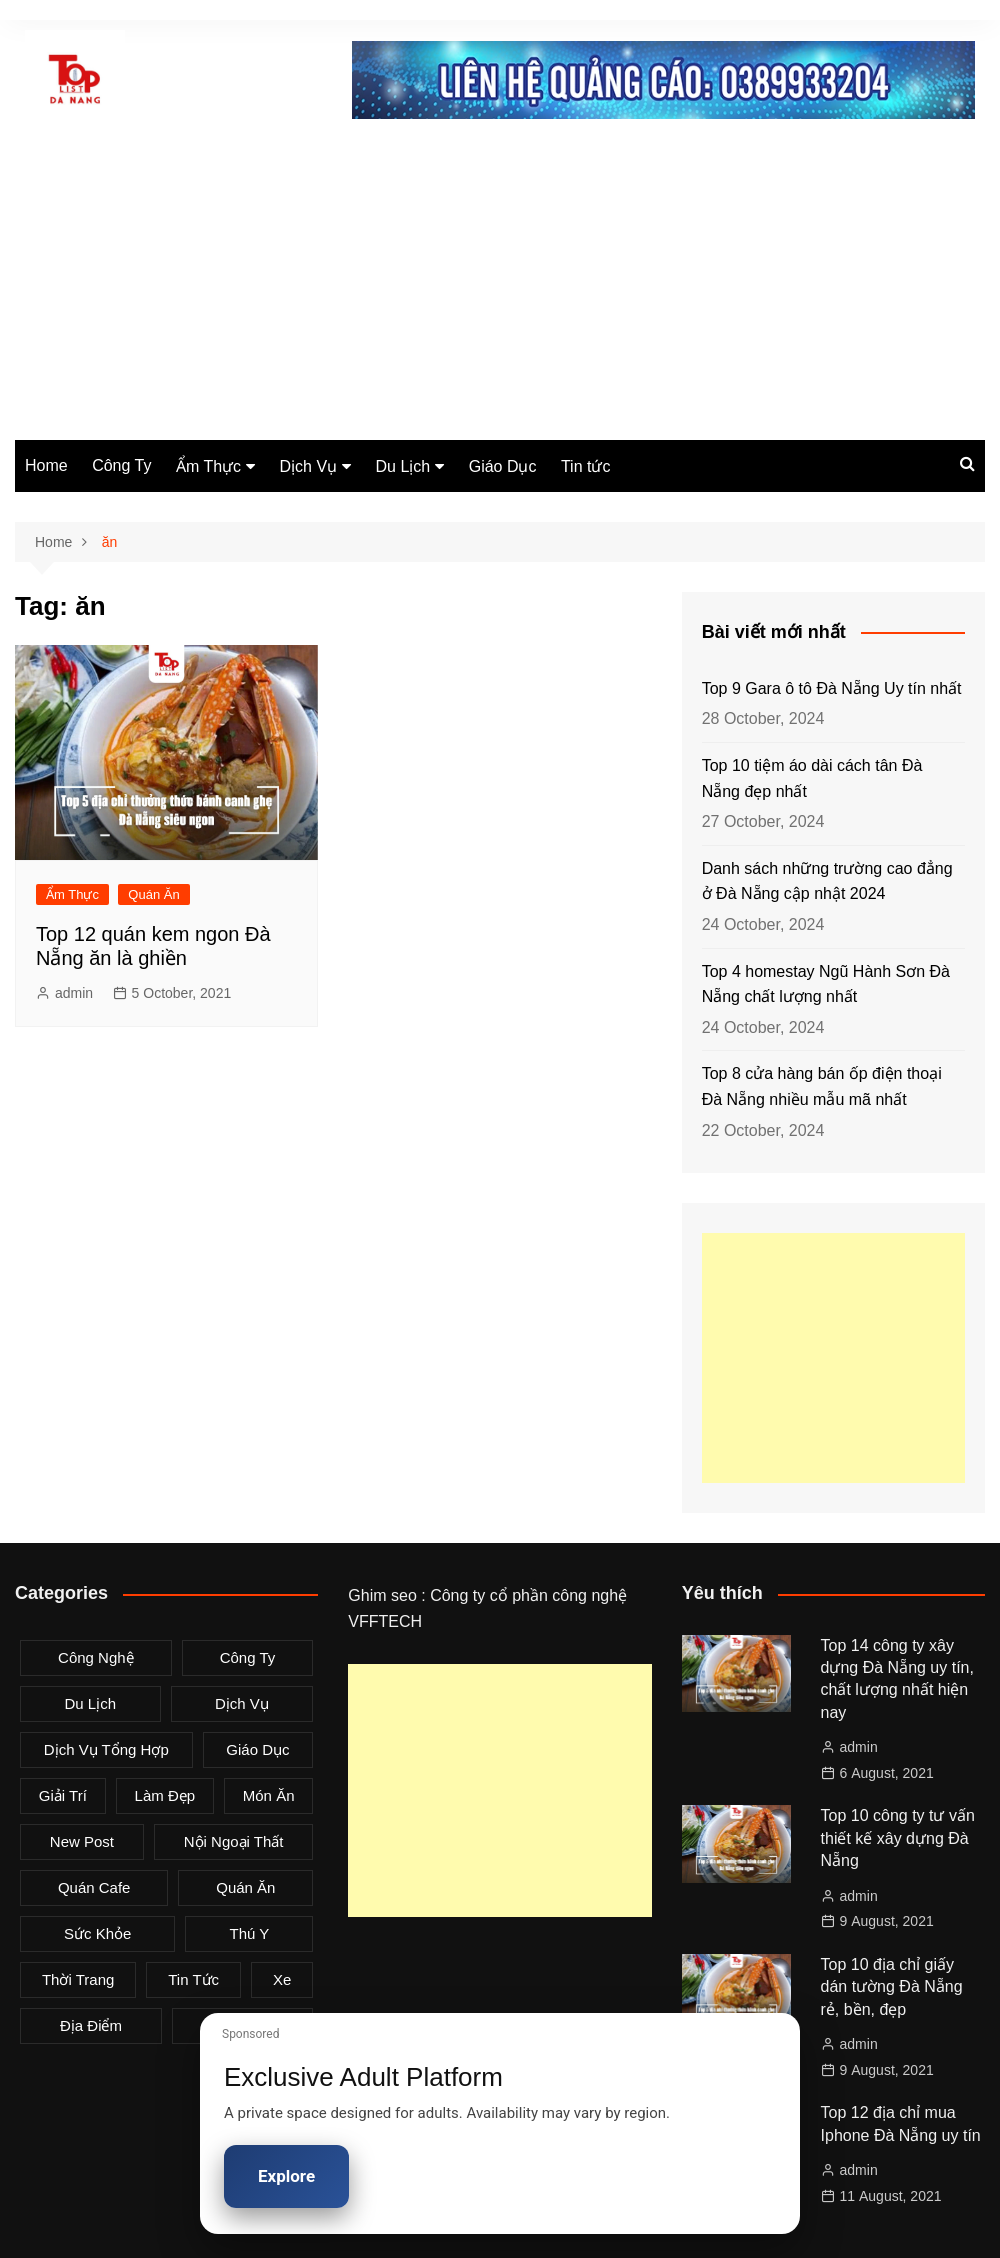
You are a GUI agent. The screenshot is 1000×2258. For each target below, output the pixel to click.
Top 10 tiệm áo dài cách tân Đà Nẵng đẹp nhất (812, 778)
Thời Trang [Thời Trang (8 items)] (78, 1979)
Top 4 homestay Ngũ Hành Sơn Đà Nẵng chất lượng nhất (826, 984)
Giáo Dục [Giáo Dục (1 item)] (257, 1749)
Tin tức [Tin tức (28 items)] (193, 1979)
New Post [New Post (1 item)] (82, 1841)
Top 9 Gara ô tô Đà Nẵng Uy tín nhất (832, 688)
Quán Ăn (153, 894)
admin (74, 993)
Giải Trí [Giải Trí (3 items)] (63, 1795)
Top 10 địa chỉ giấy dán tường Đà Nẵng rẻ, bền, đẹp (892, 1987)
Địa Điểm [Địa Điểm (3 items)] (91, 2025)
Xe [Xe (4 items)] (282, 1979)
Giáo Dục (503, 466)
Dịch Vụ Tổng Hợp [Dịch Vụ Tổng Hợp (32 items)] (106, 1749)
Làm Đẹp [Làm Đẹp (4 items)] (165, 1795)
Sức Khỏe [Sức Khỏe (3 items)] (97, 1933)
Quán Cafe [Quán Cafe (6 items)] (94, 1887)
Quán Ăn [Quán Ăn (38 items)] (245, 1887)
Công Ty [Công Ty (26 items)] (248, 1657)
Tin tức (586, 466)
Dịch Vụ (309, 466)
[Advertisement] (500, 290)
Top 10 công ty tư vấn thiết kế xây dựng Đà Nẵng (898, 1838)
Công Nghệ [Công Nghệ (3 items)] (96, 1657)
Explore (286, 2176)
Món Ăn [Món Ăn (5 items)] (269, 1795)
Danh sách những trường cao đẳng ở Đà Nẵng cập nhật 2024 (827, 881)
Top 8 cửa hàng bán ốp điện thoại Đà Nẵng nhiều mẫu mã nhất (822, 1086)
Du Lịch (403, 466)
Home (46, 465)
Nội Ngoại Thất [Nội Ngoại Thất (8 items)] (234, 1841)
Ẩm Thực (208, 466)
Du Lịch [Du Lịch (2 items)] (90, 1703)
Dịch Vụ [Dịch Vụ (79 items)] (242, 1703)
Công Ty (121, 465)
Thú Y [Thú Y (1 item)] (250, 1933)
